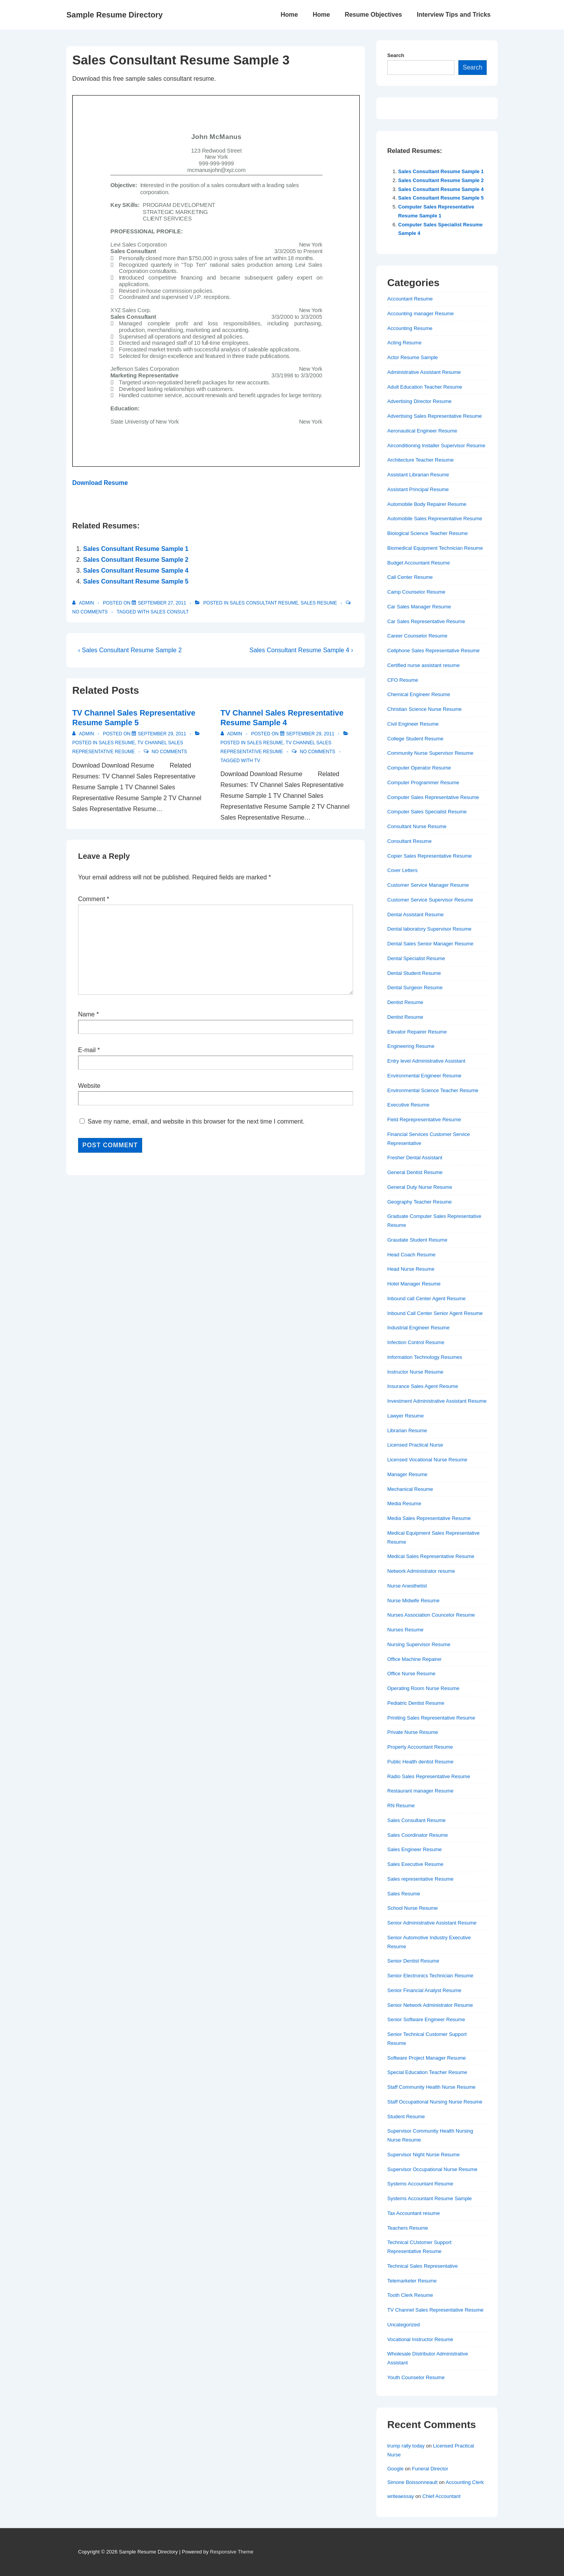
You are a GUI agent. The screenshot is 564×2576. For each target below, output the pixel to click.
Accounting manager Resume (420, 313)
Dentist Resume (405, 1002)
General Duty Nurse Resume (419, 1187)
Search (395, 55)
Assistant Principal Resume (418, 489)
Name (86, 1014)
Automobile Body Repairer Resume (427, 504)
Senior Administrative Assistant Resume (432, 1923)
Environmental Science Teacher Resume (433, 1090)
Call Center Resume (410, 577)
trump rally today (406, 2446)
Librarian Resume (407, 1430)
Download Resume (100, 482)
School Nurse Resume (412, 1908)
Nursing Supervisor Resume (419, 1644)
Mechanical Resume (410, 1489)
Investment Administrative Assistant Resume (437, 1401)
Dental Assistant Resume (415, 914)
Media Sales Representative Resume (429, 1518)
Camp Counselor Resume (416, 592)
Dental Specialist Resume (416, 958)
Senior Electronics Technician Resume (430, 1975)
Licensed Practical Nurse (415, 1445)
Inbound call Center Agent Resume (426, 1298)
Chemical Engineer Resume (418, 694)
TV (257, 760)
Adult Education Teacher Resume (424, 387)
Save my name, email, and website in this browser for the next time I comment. (195, 1121)
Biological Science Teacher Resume (427, 533)
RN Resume (401, 1805)
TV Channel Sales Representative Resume (435, 2310)
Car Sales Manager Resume (419, 607)
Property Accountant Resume (420, 1747)
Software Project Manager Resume (426, 2058)
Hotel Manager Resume (413, 1284)
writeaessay (400, 2496)
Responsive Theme (232, 2552)
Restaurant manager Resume (420, 1791)
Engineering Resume (410, 1046)
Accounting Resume (409, 328)
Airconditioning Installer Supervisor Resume (436, 445)
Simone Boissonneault (412, 2482)
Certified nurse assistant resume (423, 665)
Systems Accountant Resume (420, 2184)
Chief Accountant (441, 2496)
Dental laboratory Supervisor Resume (429, 929)
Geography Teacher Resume (419, 1202)
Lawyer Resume (405, 1416)
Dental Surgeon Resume (414, 987)
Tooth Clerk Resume (410, 2295)
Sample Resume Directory (114, 14)
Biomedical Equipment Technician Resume (435, 548)
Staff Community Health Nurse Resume (431, 2087)
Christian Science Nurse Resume (424, 709)
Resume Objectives (373, 14)
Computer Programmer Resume (423, 782)
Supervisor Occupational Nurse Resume (432, 2169)
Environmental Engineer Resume (424, 1076)
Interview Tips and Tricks (454, 14)
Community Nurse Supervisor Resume (430, 753)
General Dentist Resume (414, 1172)
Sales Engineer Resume (414, 1849)
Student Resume (406, 2116)
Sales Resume (319, 603)
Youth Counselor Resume (416, 2377)
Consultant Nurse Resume (416, 826)
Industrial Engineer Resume (418, 1328)
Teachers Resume (407, 2228)
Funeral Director (430, 2469)
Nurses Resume (405, 1630)
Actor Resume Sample (412, 357)
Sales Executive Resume (415, 1864)
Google (395, 2469)
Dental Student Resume (414, 973)
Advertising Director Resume (419, 401)
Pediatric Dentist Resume (415, 1703)
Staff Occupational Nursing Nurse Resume (434, 2102)
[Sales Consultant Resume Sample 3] (162, 603)
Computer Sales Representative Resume (433, 797)
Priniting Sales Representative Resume (431, 1718)
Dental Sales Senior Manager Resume (430, 944)
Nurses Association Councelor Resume (431, 1615)
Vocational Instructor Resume (420, 2339)
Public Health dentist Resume (420, 1762)
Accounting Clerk (465, 2482)
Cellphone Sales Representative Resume (433, 650)
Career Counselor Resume (417, 636)
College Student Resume (415, 739)
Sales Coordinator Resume (417, 1835)
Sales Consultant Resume (264, 603)
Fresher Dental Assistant (414, 1157)
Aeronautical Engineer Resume (422, 431)
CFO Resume (402, 680)
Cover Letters (402, 870)
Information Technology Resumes (424, 1357)
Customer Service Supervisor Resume (430, 900)
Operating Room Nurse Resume (423, 1688)
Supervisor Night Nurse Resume (423, 2154)
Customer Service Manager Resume (428, 885)
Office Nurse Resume (411, 1673)
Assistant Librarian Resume (418, 475)
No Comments (90, 612)
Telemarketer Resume (412, 2281)
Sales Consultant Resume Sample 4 (135, 570)
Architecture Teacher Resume (420, 460)
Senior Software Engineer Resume (426, 2019)
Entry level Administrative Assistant (426, 1061)
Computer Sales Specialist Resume (427, 812)
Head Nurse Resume (410, 1269)
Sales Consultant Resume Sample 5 (135, 581)
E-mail (87, 1050)
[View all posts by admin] (83, 603)
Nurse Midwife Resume (413, 1600)
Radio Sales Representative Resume (428, 1776)
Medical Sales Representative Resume (430, 1556)
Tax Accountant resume (413, 2213)
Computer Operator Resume (419, 768)
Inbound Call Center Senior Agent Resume (435, 1313)
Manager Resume (407, 1474)
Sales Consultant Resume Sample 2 (135, 559)
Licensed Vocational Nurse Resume (427, 1460)
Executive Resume (408, 1105)
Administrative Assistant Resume (424, 372)
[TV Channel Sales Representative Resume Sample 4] (310, 733)
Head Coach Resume (411, 1255)
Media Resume (404, 1503)
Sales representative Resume (420, 1879)
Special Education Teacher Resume (427, 2072)
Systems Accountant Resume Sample (429, 2198)
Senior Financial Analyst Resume (424, 1990)
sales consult (169, 612)
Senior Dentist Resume (413, 1961)
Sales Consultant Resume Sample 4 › (301, 650)
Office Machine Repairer (414, 1659)
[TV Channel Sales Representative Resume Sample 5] (162, 733)
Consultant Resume (409, 841)
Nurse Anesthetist (407, 1586)
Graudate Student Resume (417, 1240)
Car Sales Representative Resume (426, 621)
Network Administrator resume (421, 1571)
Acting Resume (404, 343)
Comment (93, 899)
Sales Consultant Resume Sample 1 (135, 548)
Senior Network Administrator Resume (430, 2005)
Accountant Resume (410, 299)
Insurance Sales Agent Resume (422, 1386)
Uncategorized (403, 2325)
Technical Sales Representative (422, 2266)
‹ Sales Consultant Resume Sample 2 (130, 650)
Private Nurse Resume (412, 1732)
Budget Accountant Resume (418, 563)
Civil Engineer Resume (413, 724)
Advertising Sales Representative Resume (434, 416)
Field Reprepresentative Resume (424, 1119)
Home (289, 14)
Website (89, 1085)
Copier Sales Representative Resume (429, 856)
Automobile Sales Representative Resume (434, 518)
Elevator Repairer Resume (417, 1032)
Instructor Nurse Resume (415, 1372)
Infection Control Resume (415, 1342)
